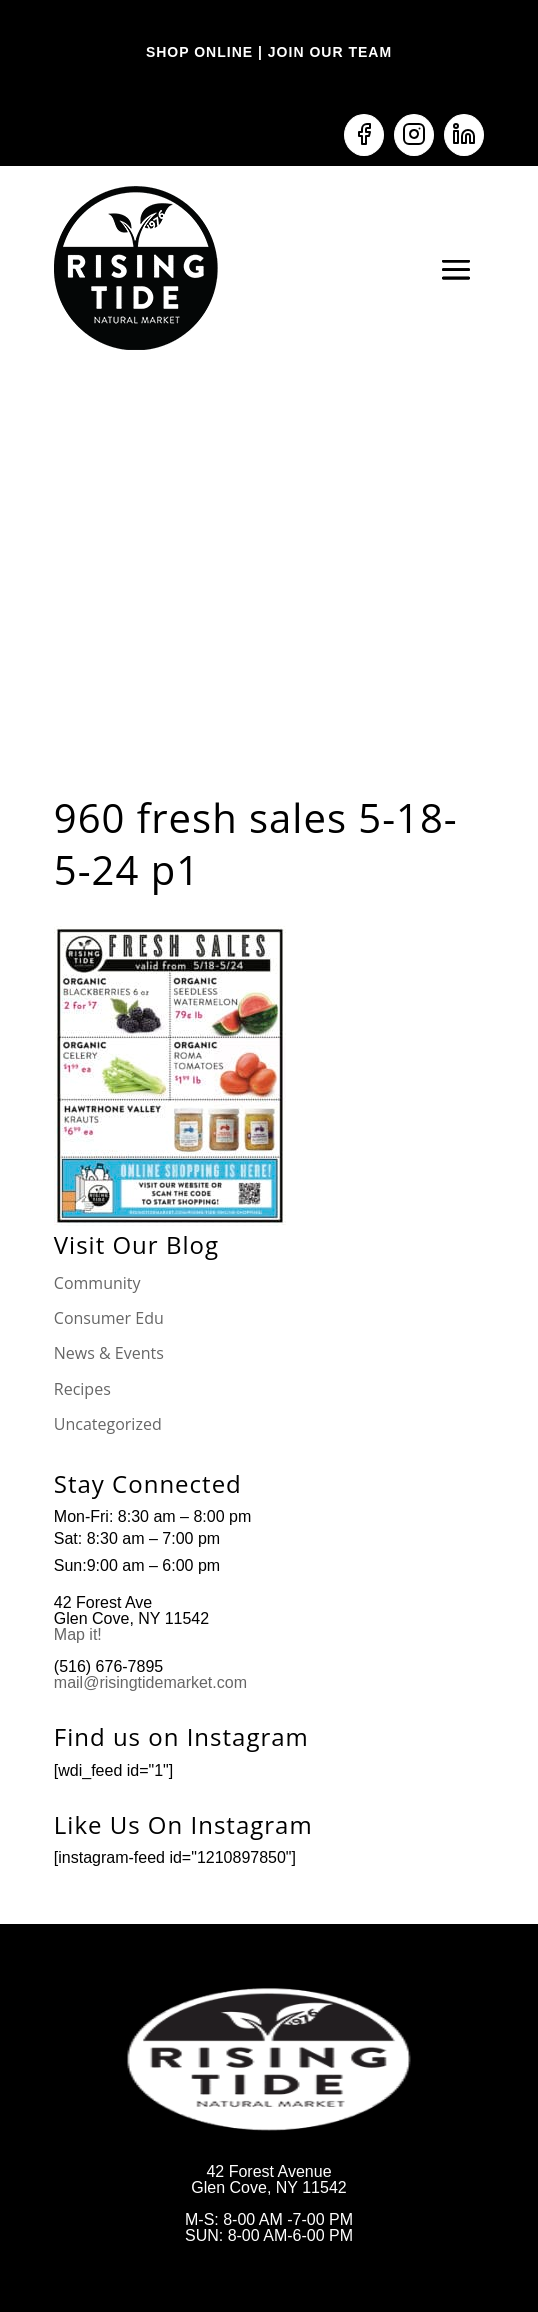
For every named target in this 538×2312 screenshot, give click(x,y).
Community (97, 1283)
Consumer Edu (109, 1318)
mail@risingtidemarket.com (150, 1682)
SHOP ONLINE (199, 52)
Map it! (80, 1634)
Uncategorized (108, 1424)
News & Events (109, 1353)
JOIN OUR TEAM (327, 52)
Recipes (82, 1389)
